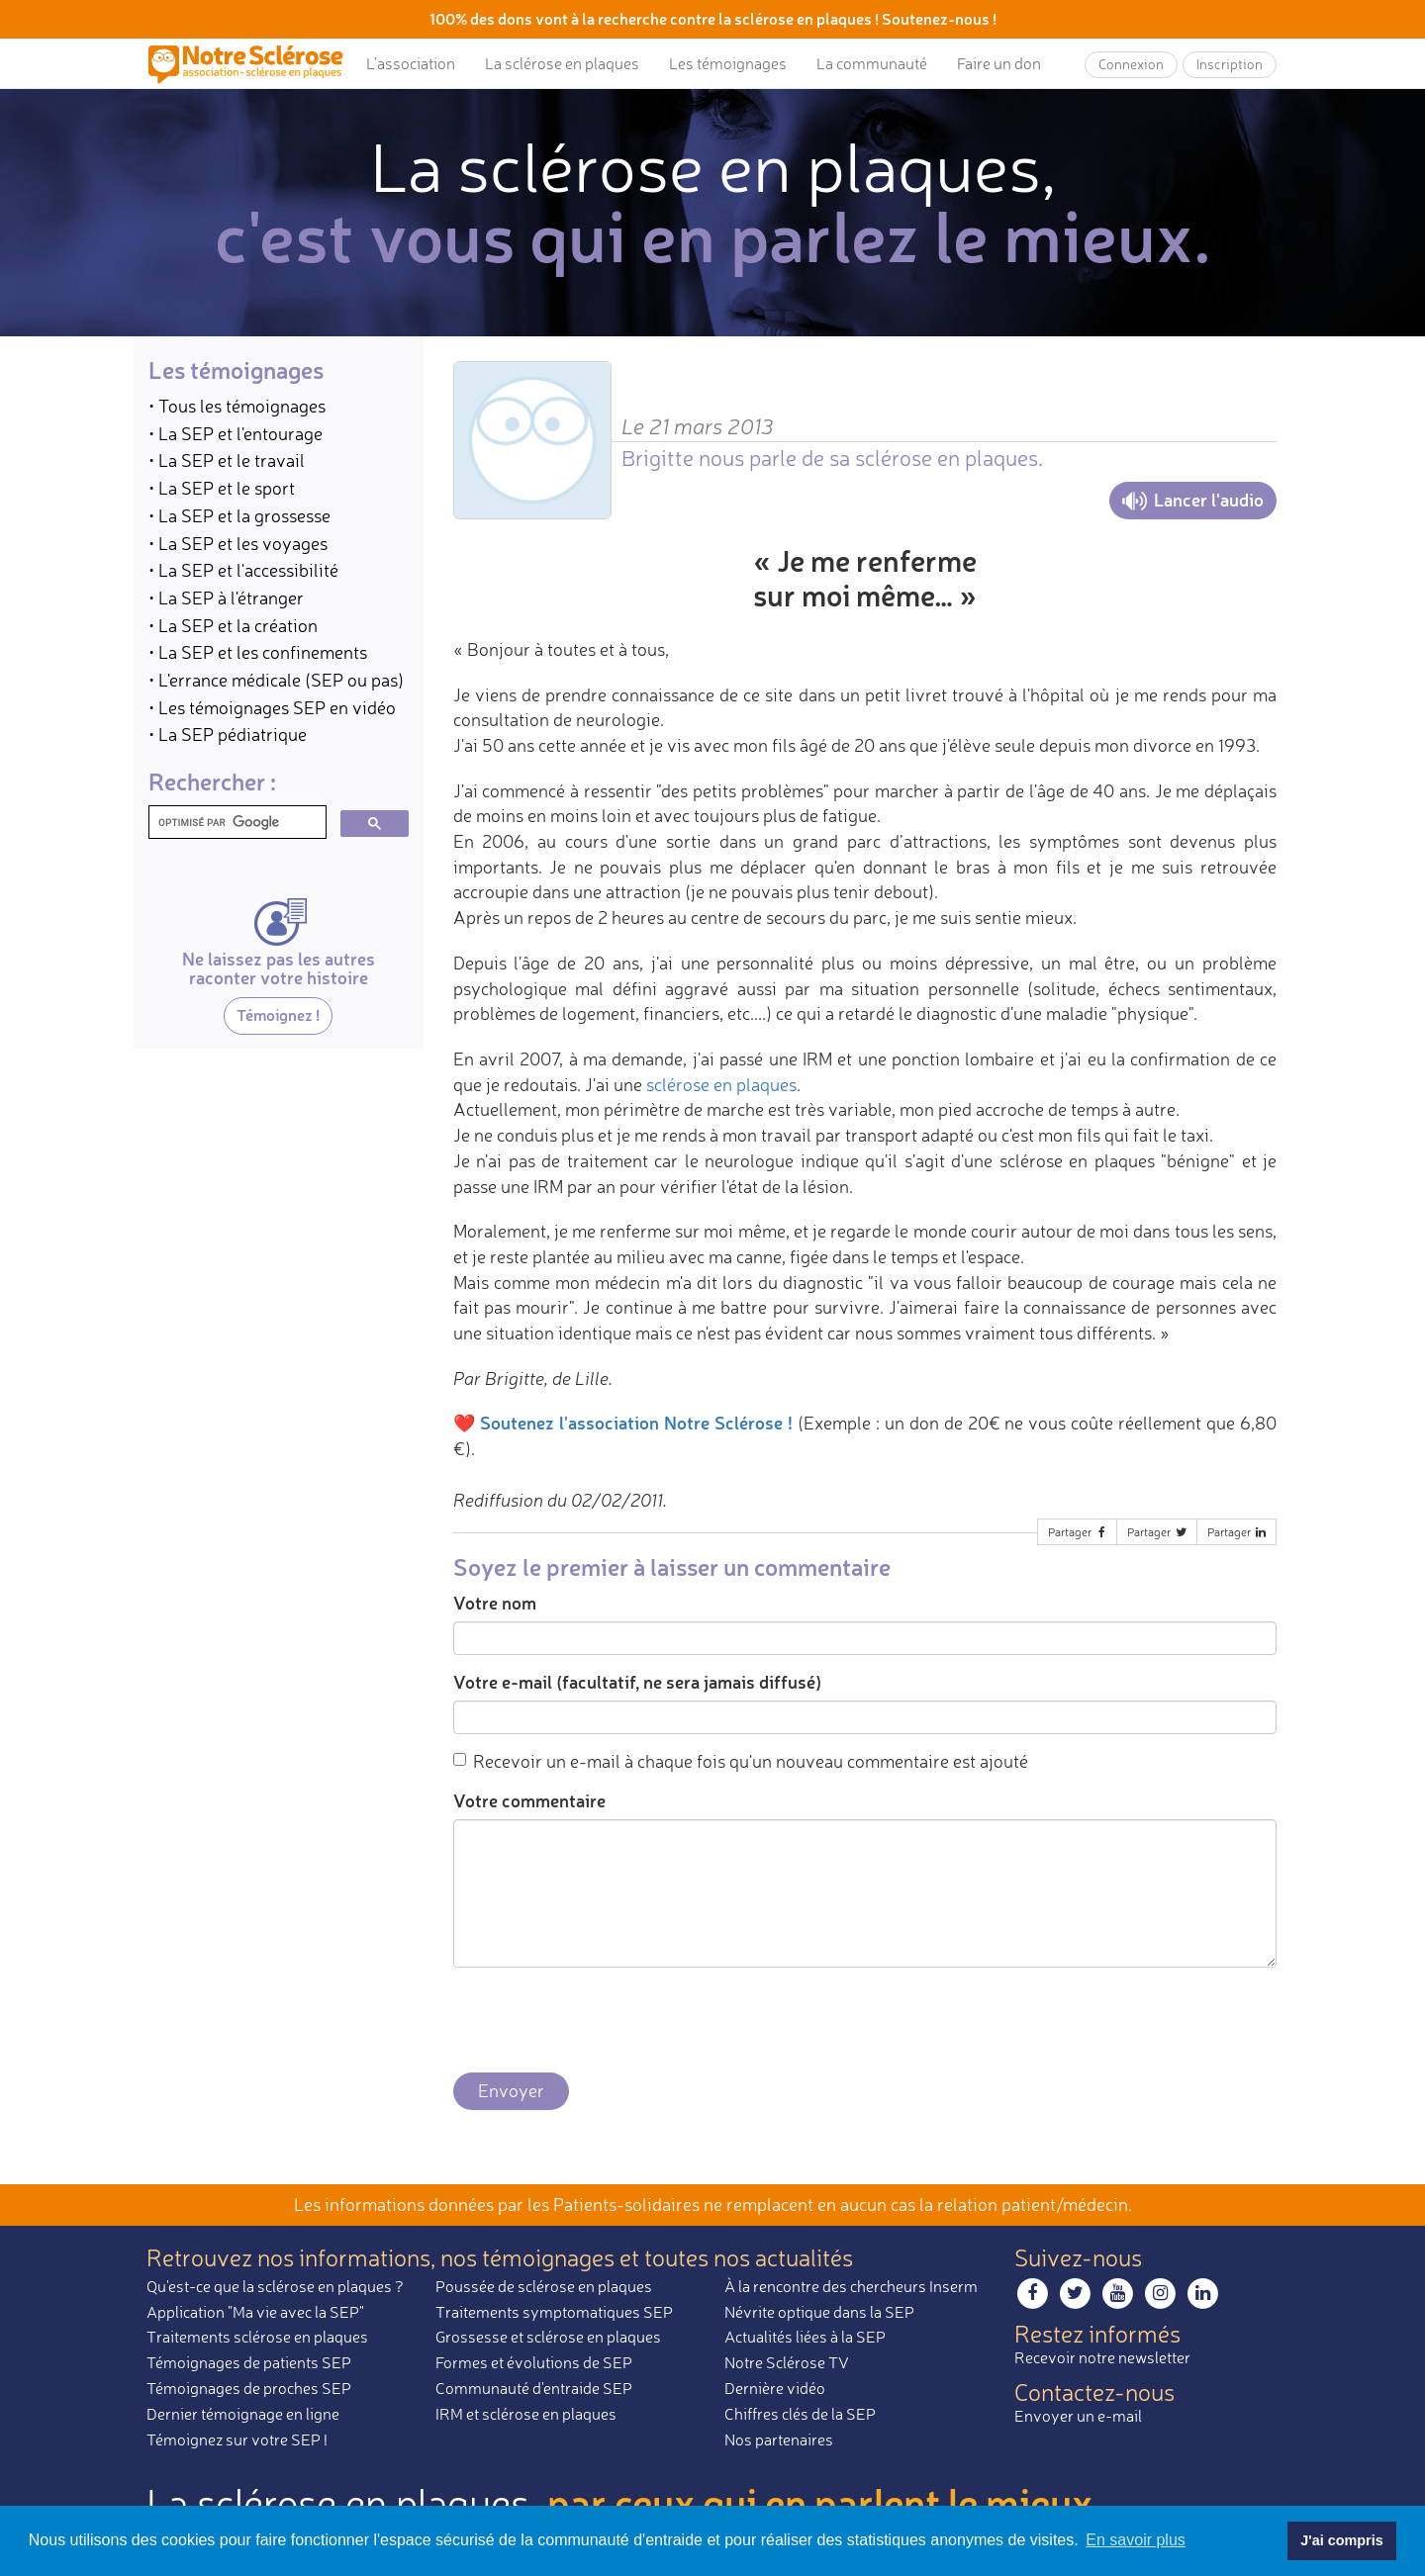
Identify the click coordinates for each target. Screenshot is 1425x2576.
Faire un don (999, 63)
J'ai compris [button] (1341, 2540)
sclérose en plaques (721, 1084)
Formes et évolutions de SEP (533, 2362)
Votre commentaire (529, 1800)
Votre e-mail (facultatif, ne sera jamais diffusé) (637, 1682)
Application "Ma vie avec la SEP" (255, 2312)
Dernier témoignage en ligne (242, 2414)
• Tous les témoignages (237, 405)
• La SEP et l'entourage (235, 433)
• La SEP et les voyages (238, 543)
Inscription (1229, 63)
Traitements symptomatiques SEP (554, 2312)
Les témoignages (728, 63)
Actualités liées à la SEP (805, 2336)
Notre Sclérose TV (786, 2362)
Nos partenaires (778, 2439)
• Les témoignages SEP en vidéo (272, 707)
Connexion (1131, 63)
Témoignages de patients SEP (248, 2362)
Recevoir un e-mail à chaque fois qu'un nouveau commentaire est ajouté (740, 1761)
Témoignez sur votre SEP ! (237, 2439)
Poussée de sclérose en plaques (543, 2286)
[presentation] (603, 2021)
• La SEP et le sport (221, 488)
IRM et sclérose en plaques (526, 2414)
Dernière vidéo (774, 2388)
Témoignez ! (278, 1014)
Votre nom (494, 1602)
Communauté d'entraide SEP (533, 2388)
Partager (1078, 1531)
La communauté (871, 63)
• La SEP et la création (233, 625)
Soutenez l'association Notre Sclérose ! (636, 1422)
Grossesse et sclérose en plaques (548, 2336)
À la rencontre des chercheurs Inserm (851, 2286)
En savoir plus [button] (1136, 2539)
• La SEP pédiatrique (227, 734)
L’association (410, 63)
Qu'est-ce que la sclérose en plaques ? (275, 2286)
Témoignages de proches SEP (248, 2388)
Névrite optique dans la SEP (819, 2312)
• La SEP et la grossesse (239, 515)
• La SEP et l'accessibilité (243, 570)
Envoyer (511, 2090)
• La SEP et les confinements (257, 652)
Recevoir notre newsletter (1102, 2357)
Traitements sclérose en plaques (257, 2336)
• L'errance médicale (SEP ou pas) (276, 679)
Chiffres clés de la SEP (800, 2414)
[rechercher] (235, 822)
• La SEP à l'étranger (226, 597)
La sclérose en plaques (562, 63)
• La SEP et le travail (226, 460)
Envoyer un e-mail (1078, 2416)
